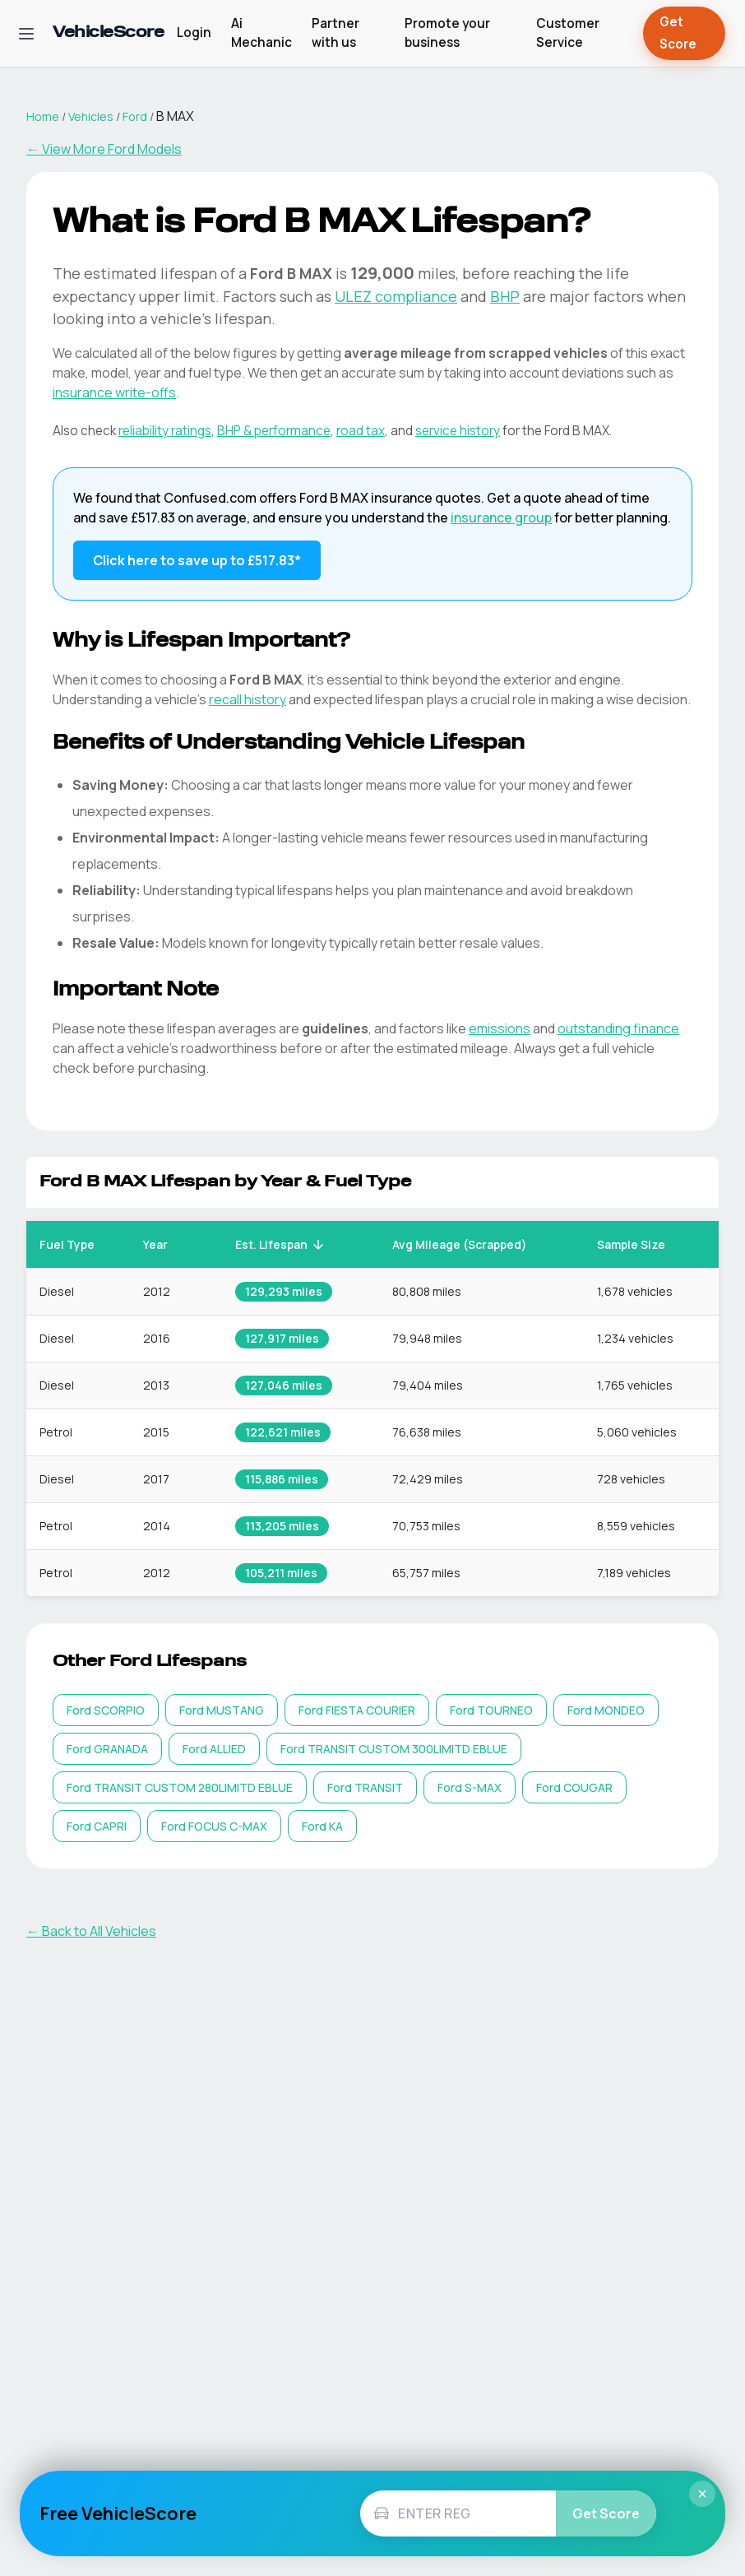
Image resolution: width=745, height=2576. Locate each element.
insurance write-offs (114, 392)
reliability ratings (164, 430)
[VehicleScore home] (108, 33)
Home (42, 116)
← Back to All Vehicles (91, 1931)
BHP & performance (274, 430)
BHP (505, 296)
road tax (360, 430)
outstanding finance (618, 1028)
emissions (499, 1028)
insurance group (501, 517)
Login (194, 32)
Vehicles (90, 116)
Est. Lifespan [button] (280, 1244)
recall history (247, 699)
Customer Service (567, 33)
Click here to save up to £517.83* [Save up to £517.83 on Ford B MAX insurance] (197, 560)
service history (457, 430)
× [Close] (702, 2494)
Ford (135, 116)
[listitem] (106, 1710)
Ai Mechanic (261, 33)
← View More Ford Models (104, 149)
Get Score (684, 33)
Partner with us (335, 33)
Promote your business (447, 33)
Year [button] (164, 1244)
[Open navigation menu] (26, 33)
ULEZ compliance (396, 296)
